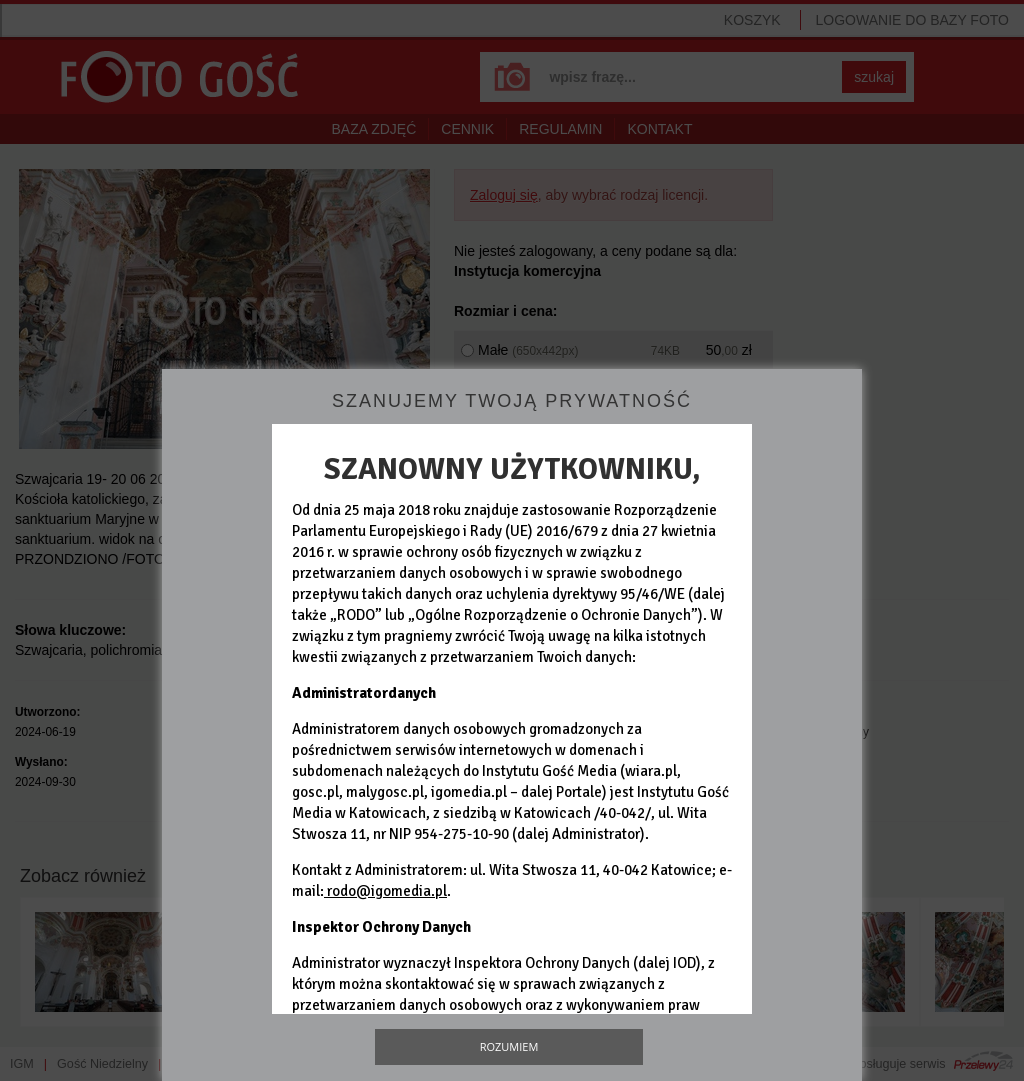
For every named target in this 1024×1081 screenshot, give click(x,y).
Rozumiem (509, 1046)
